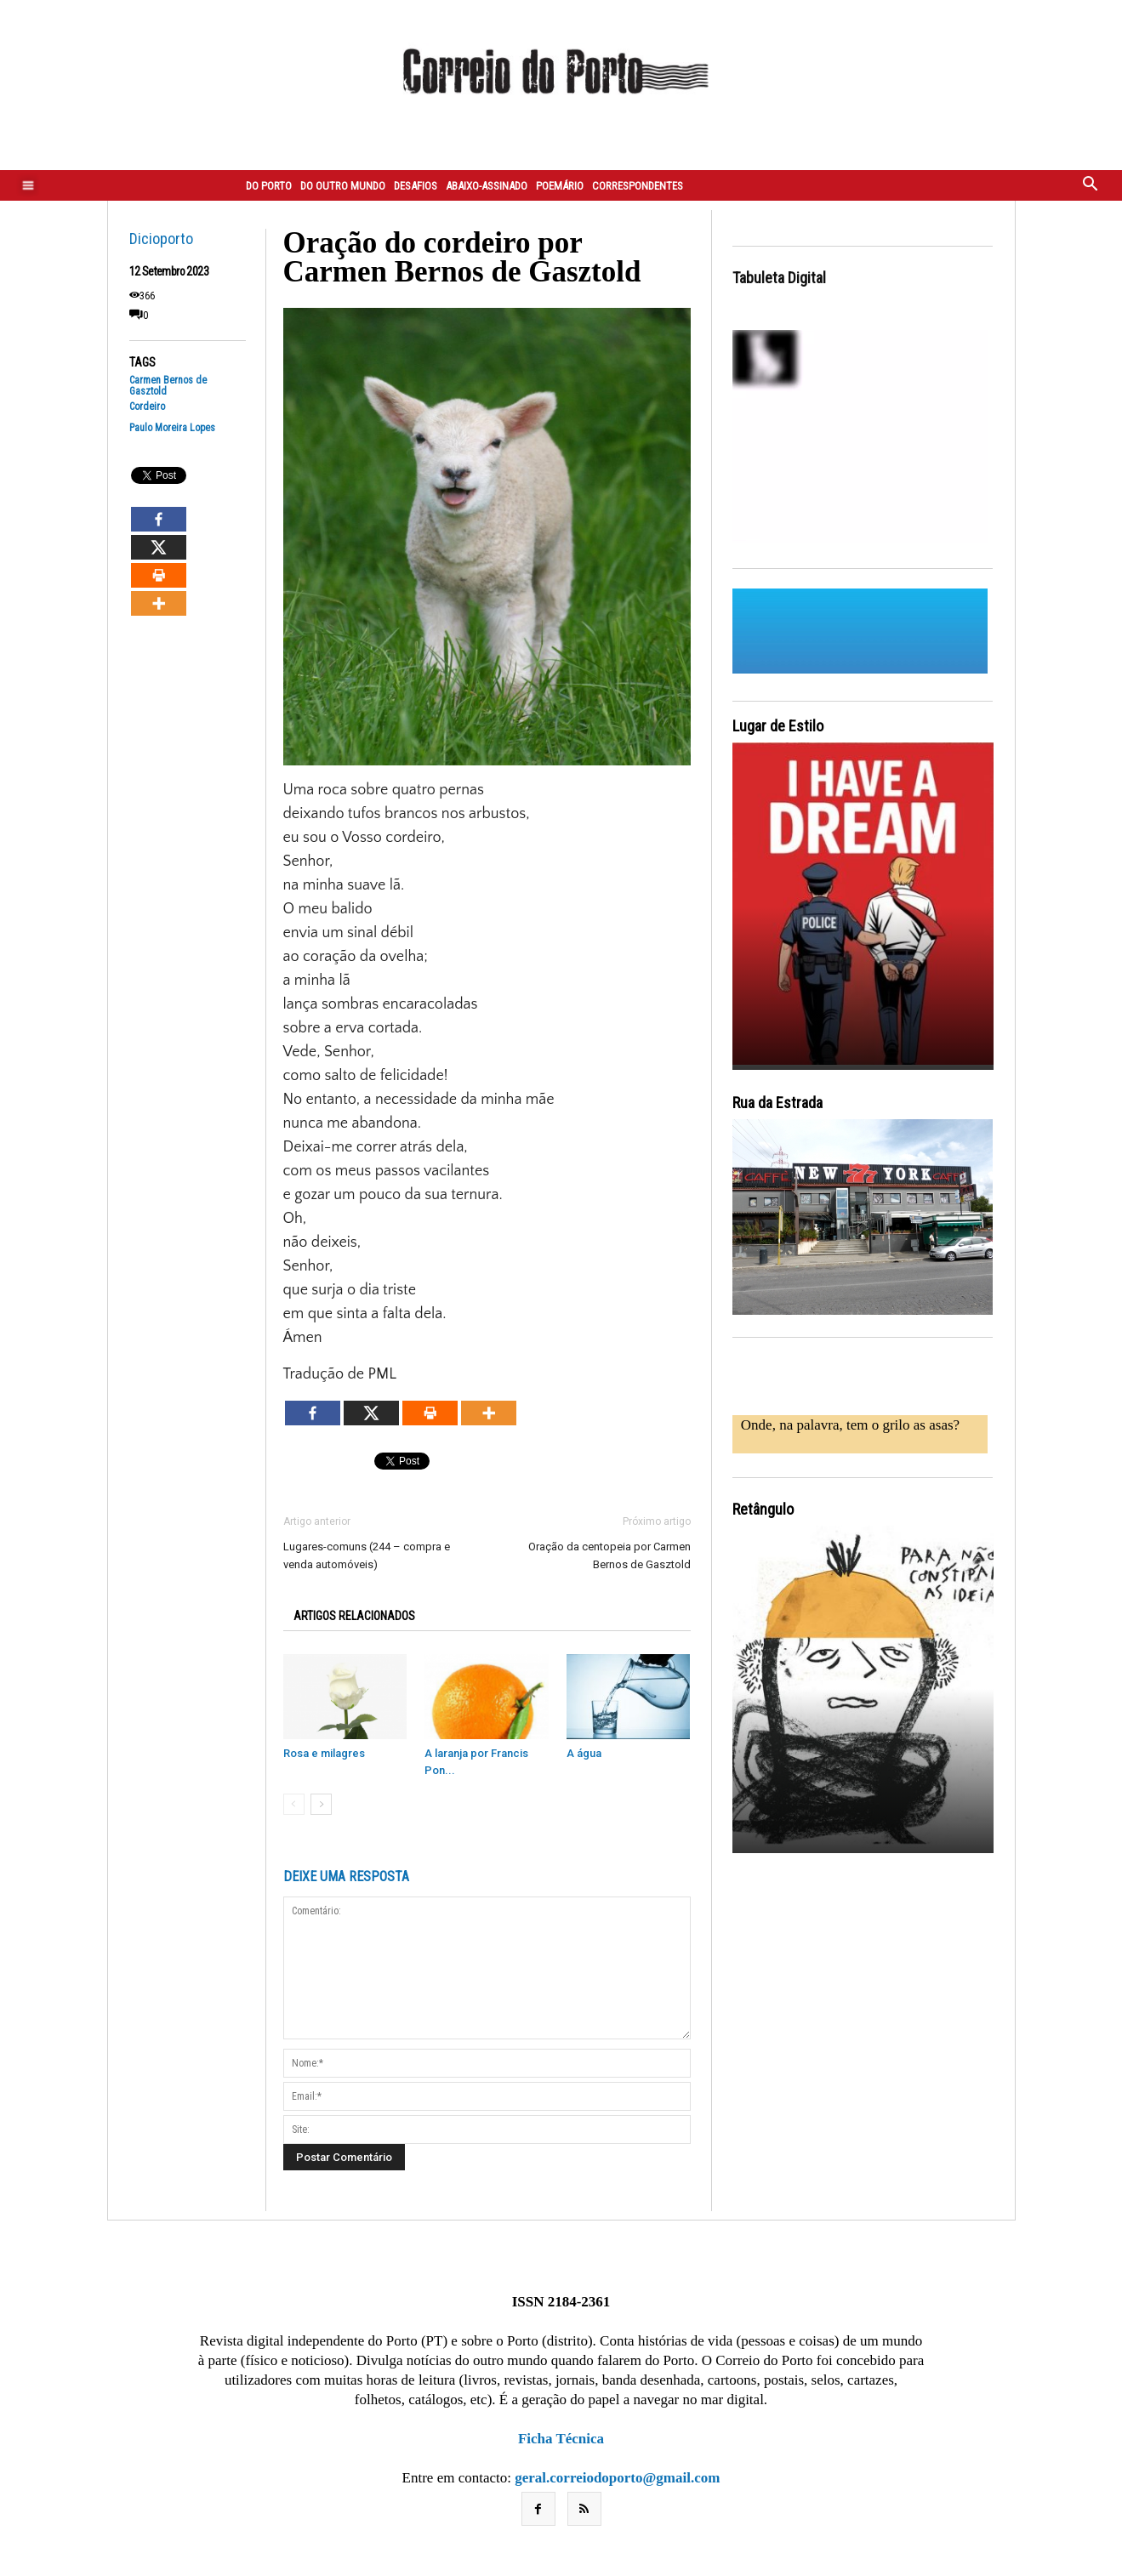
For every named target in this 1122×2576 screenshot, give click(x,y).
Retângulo (763, 1509)
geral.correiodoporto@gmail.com (617, 2478)
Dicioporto (161, 238)
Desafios (415, 185)
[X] (158, 547)
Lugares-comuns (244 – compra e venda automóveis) (366, 1555)
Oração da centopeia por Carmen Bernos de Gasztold (609, 1555)
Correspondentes (637, 185)
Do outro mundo (342, 185)
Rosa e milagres (324, 1753)
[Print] (158, 575)
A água (584, 1753)
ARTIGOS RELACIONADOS (354, 1616)
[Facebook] (158, 519)
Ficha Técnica (561, 2439)
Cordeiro (147, 406)
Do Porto (269, 185)
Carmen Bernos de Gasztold (168, 386)
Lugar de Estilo (777, 726)
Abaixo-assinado (486, 185)
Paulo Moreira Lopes (172, 428)
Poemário (560, 185)
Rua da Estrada (777, 1102)
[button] (1090, 185)
